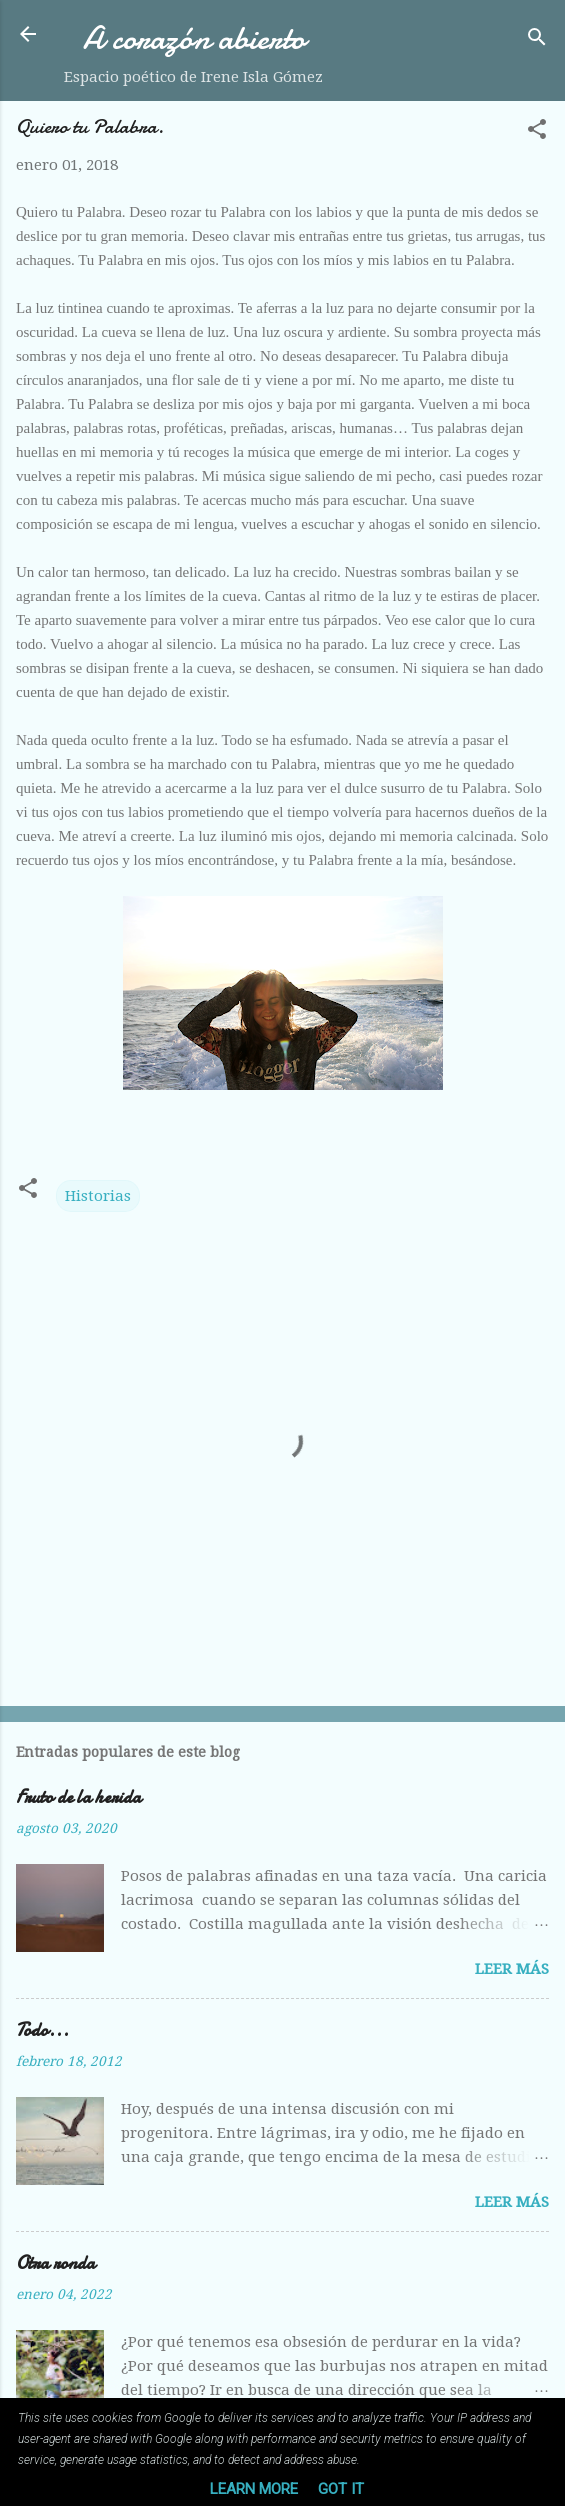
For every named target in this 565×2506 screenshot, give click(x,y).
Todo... (42, 2030)
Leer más (512, 1969)
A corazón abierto (194, 38)
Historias (98, 1196)
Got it (341, 2489)
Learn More (254, 2489)
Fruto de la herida (78, 1797)
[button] (537, 132)
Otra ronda (55, 2263)
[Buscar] (537, 40)
